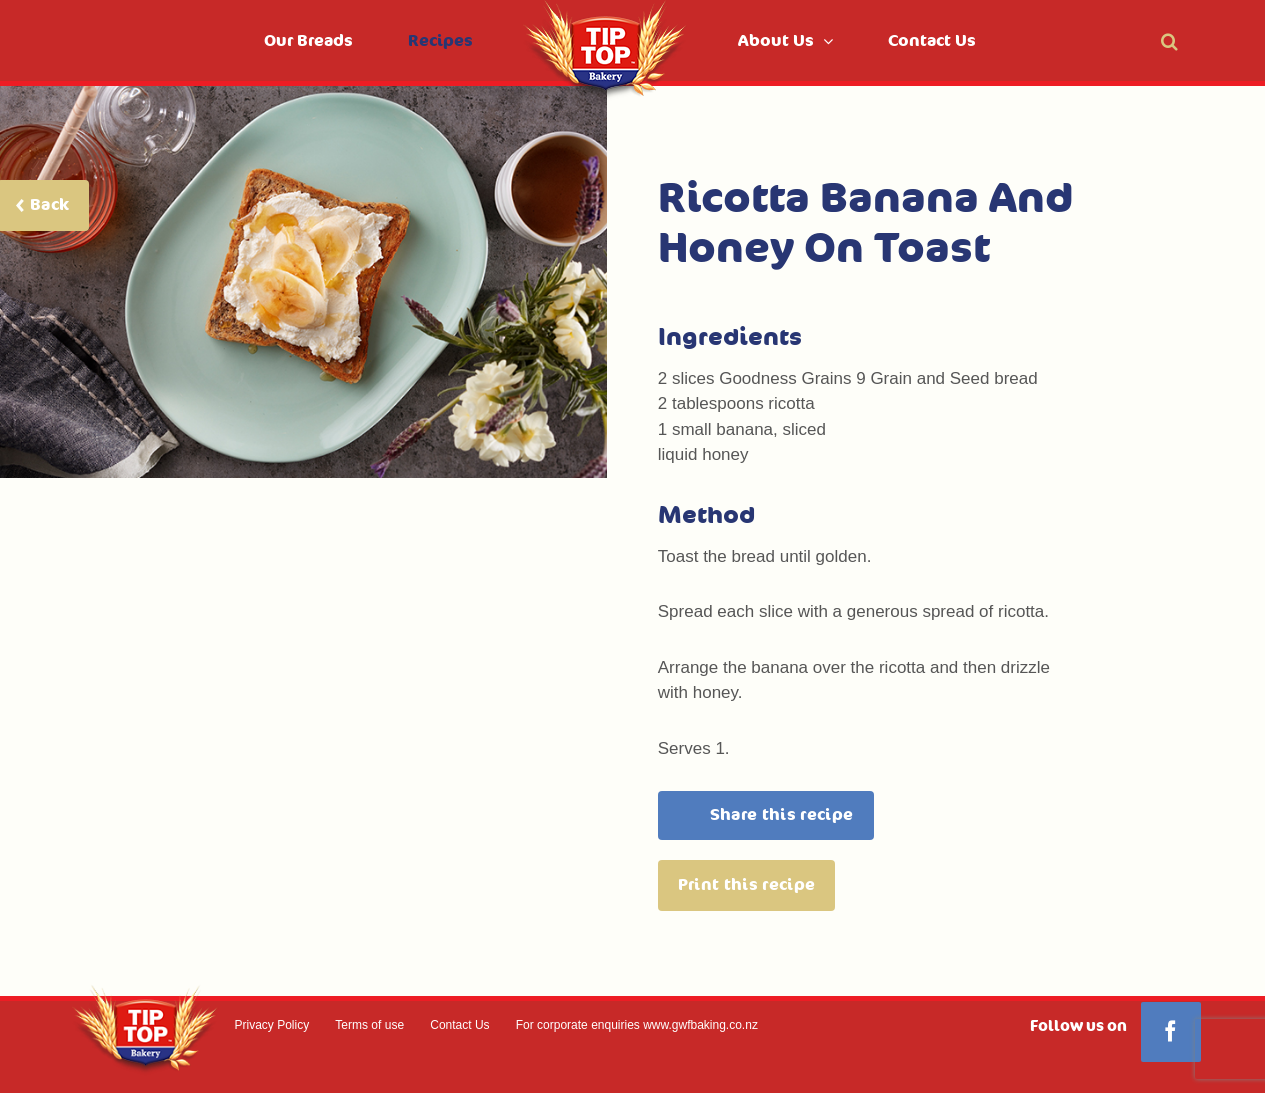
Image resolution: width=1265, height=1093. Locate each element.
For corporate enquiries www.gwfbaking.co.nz (637, 1025)
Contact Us (459, 1025)
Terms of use (369, 1025)
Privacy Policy (272, 1025)
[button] (1169, 40)
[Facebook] (1171, 1032)
